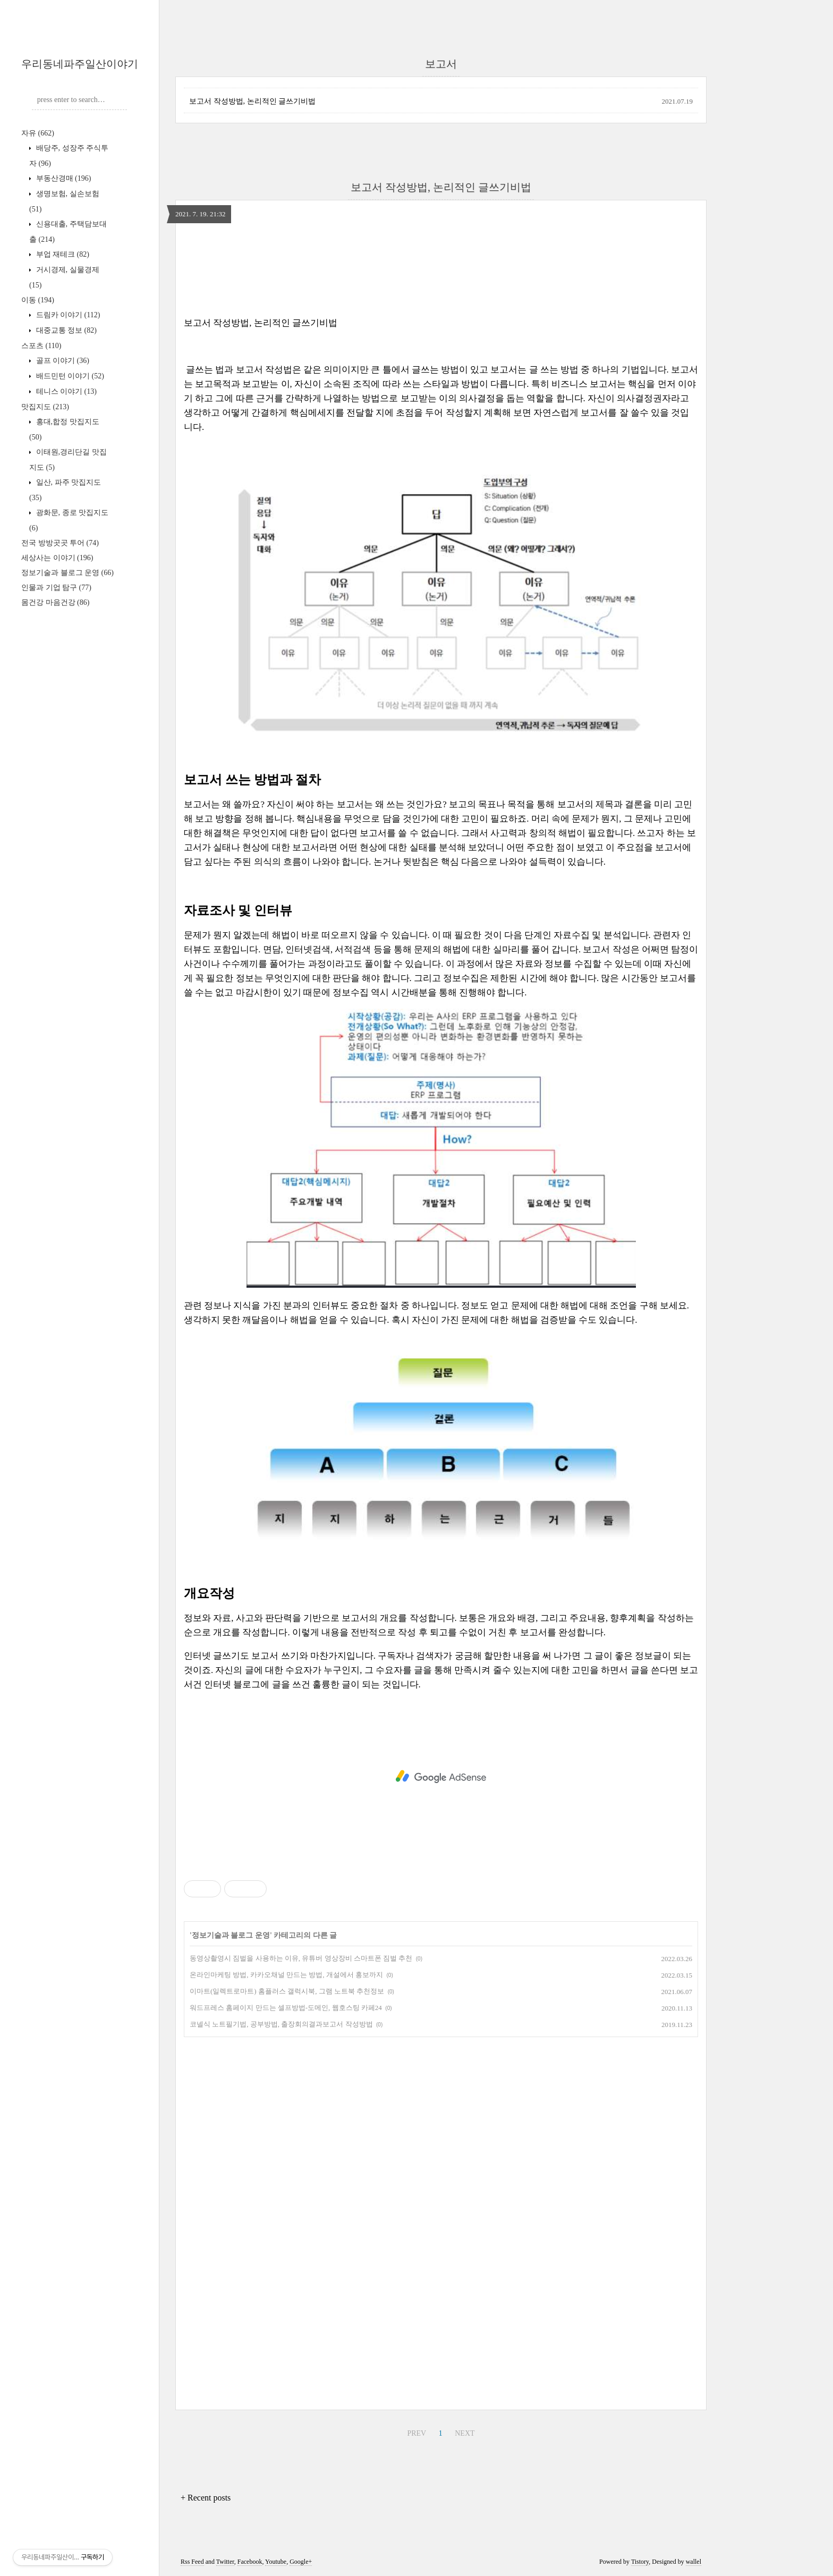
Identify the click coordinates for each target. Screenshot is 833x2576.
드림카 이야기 (67, 315)
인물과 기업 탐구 (56, 588)
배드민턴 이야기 (69, 376)
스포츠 (41, 346)
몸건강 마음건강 (55, 602)
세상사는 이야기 (57, 558)
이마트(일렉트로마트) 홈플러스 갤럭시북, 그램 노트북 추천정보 (287, 1991)
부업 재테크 (61, 254)
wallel (693, 2561)
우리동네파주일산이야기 (79, 64)
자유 (37, 133)
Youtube (275, 2561)
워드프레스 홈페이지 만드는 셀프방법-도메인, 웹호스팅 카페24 (286, 2008)
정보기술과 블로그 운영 (67, 573)
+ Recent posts (206, 2497)
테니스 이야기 (65, 391)
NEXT (464, 2433)
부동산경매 (62, 178)
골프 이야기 (61, 361)
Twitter (225, 2561)
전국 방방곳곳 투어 (60, 543)
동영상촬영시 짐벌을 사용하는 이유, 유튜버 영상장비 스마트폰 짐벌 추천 (301, 1958)
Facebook (249, 2561)
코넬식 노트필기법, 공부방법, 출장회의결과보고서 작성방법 (281, 2024)
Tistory (640, 2561)
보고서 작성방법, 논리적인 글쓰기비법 (252, 101)
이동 (37, 300)
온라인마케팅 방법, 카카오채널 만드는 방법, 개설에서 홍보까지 (286, 1975)
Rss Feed (192, 2561)
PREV (416, 2433)
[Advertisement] (441, 1776)
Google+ (301, 2561)
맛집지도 (45, 407)
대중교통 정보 (65, 330)
